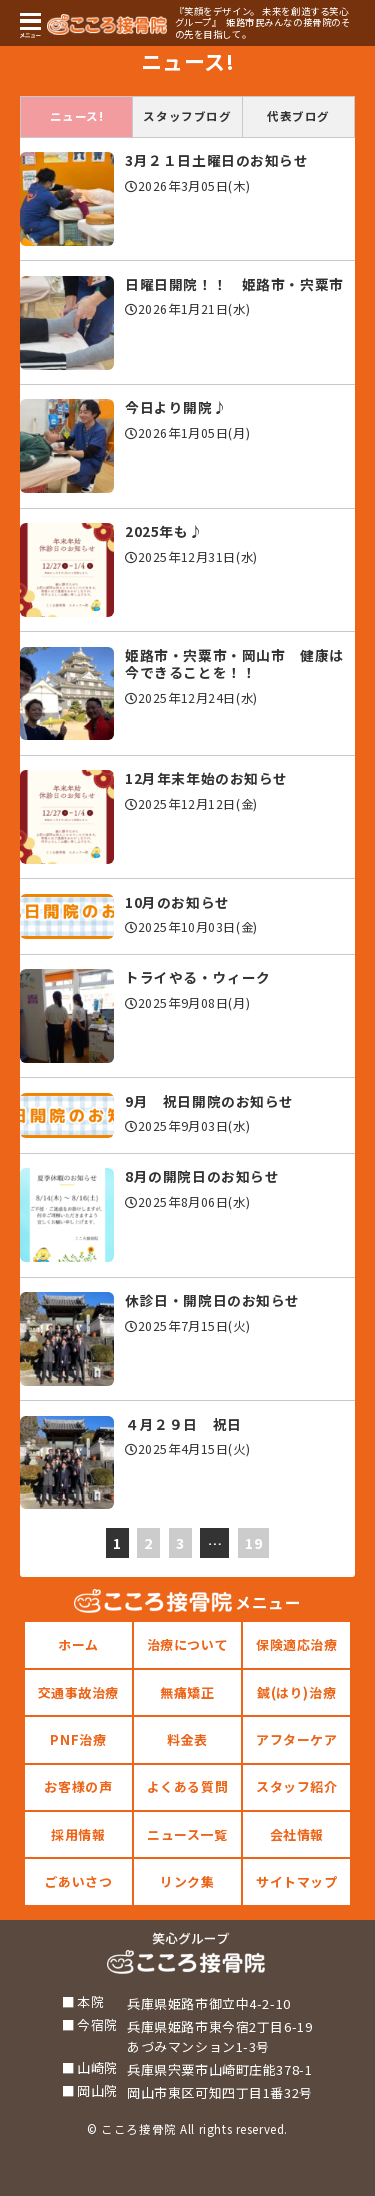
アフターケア (296, 1739)
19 (253, 1542)
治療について (187, 1644)
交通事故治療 (78, 1692)
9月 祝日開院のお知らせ (209, 1101)
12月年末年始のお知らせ (206, 778)
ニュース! (77, 116)
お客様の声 (78, 1786)
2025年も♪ (164, 531)
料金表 (187, 1739)
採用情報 (78, 1834)
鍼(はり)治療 (296, 1692)
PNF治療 (78, 1739)
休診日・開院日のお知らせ (212, 1300)
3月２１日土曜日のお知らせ (217, 160)
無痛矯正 (187, 1692)
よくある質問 (187, 1786)
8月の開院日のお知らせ (202, 1176)
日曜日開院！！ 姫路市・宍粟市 (234, 284)
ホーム (78, 1644)
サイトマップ (296, 1881)
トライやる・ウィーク (198, 977)
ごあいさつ (78, 1881)
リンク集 (187, 1881)
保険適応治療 (296, 1644)
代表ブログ (298, 116)
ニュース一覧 (187, 1834)
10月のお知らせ (177, 902)
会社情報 (297, 1834)
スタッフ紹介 (296, 1786)
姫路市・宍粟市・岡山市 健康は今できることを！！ (234, 664)
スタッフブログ (187, 116)
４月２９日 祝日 (183, 1424)
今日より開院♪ (176, 407)
